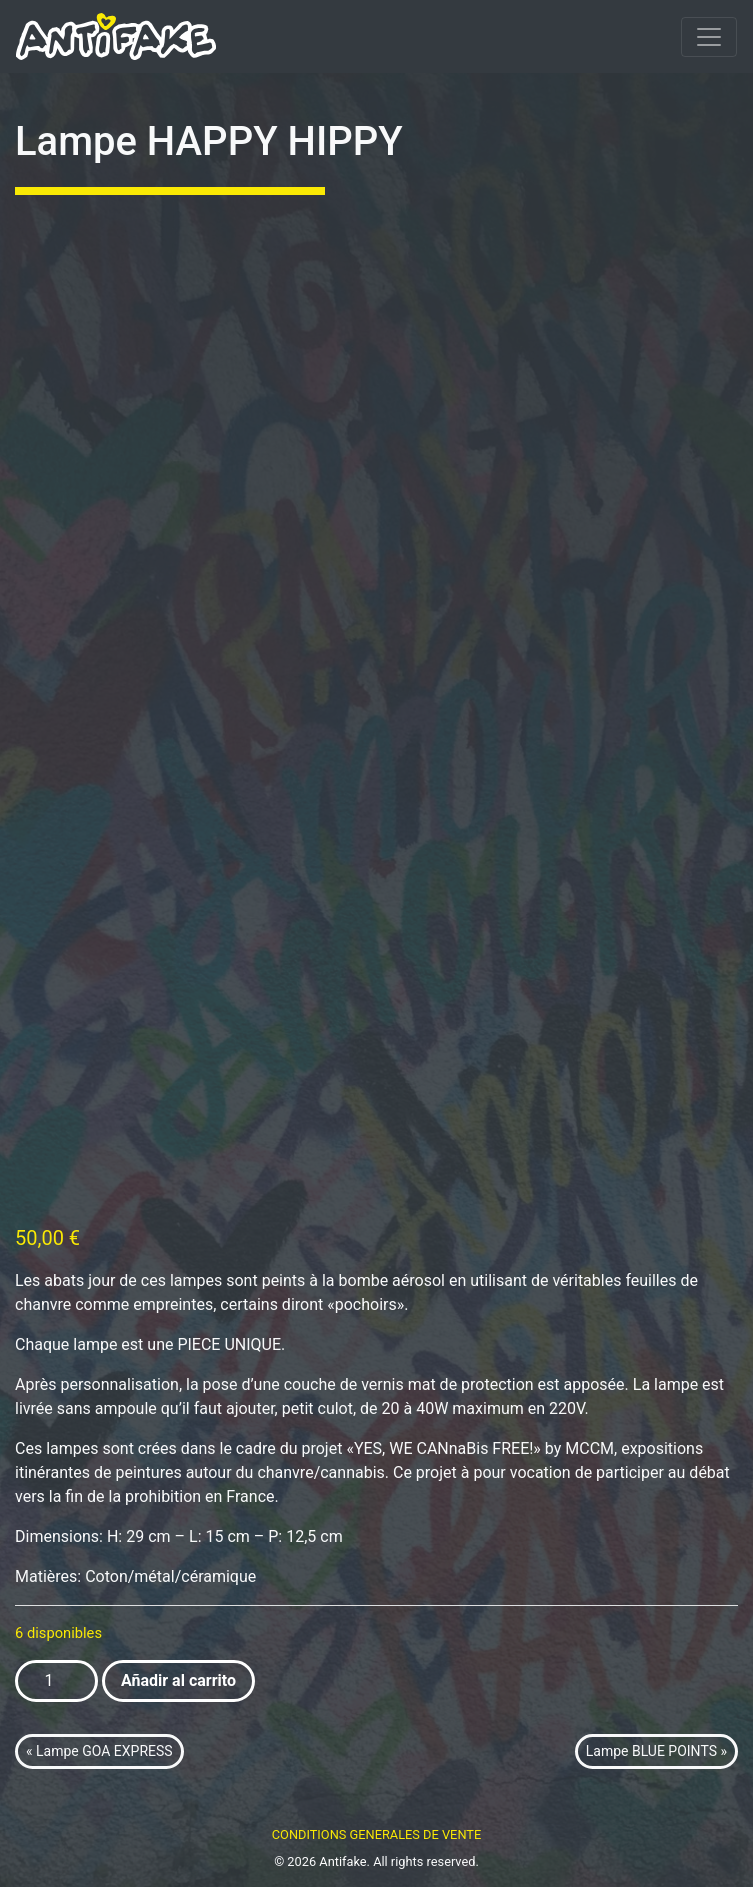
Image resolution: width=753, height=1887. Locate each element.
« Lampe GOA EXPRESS (99, 1751)
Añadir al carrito (178, 1680)
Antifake (342, 1861)
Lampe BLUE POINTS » (656, 1751)
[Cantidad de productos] (56, 1681)
